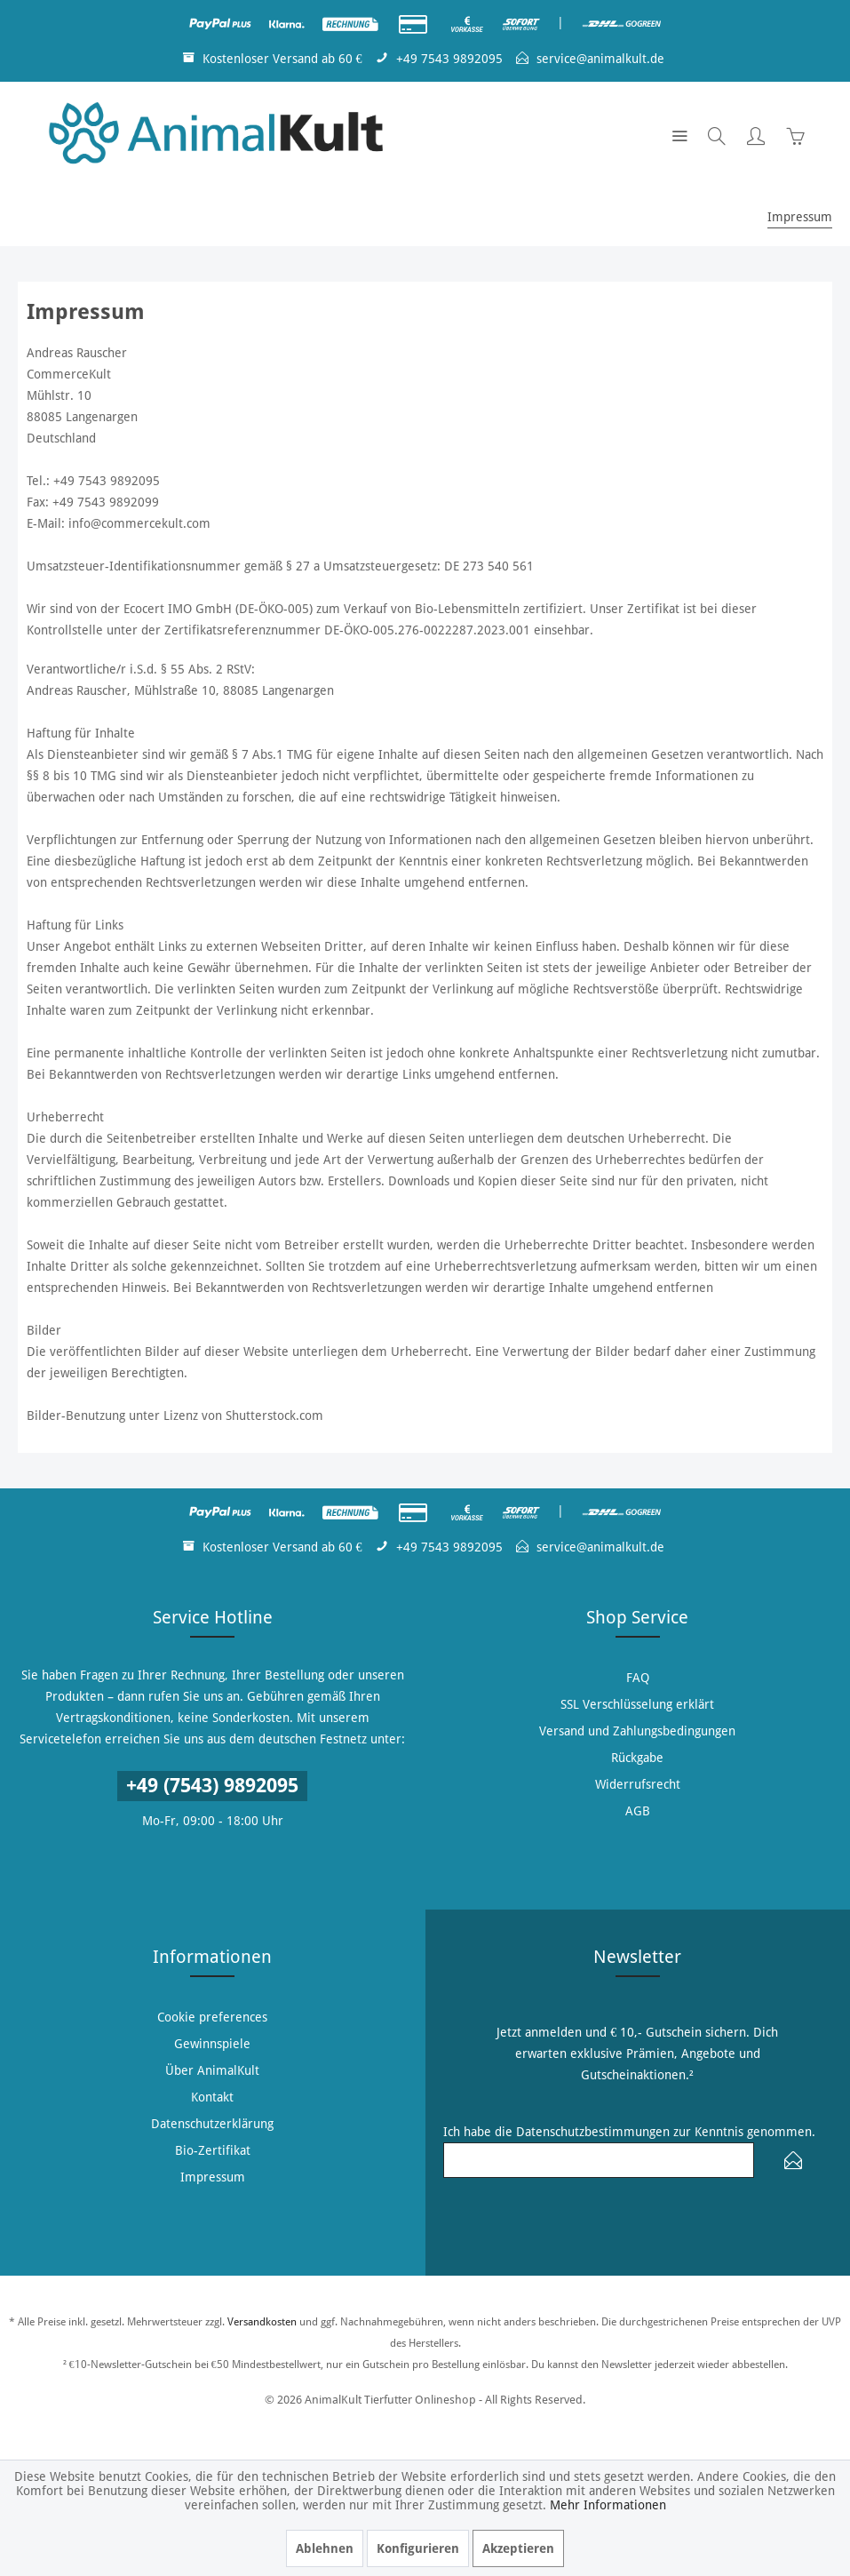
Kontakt (212, 2097)
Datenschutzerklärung (212, 2124)
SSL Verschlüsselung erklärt (637, 1704)
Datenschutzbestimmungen (593, 2132)
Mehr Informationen (608, 2505)
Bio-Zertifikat (212, 2150)
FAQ (637, 1678)
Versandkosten (262, 2322)
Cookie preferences (212, 2017)
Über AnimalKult (212, 2070)
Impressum (212, 2177)
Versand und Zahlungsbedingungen (637, 1731)
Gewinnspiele (212, 2044)
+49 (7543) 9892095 (212, 1785)
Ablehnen (325, 2548)
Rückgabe (637, 1758)
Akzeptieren (518, 2548)
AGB (637, 1811)
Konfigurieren (418, 2548)
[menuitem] (679, 135)
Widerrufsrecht (637, 1784)
